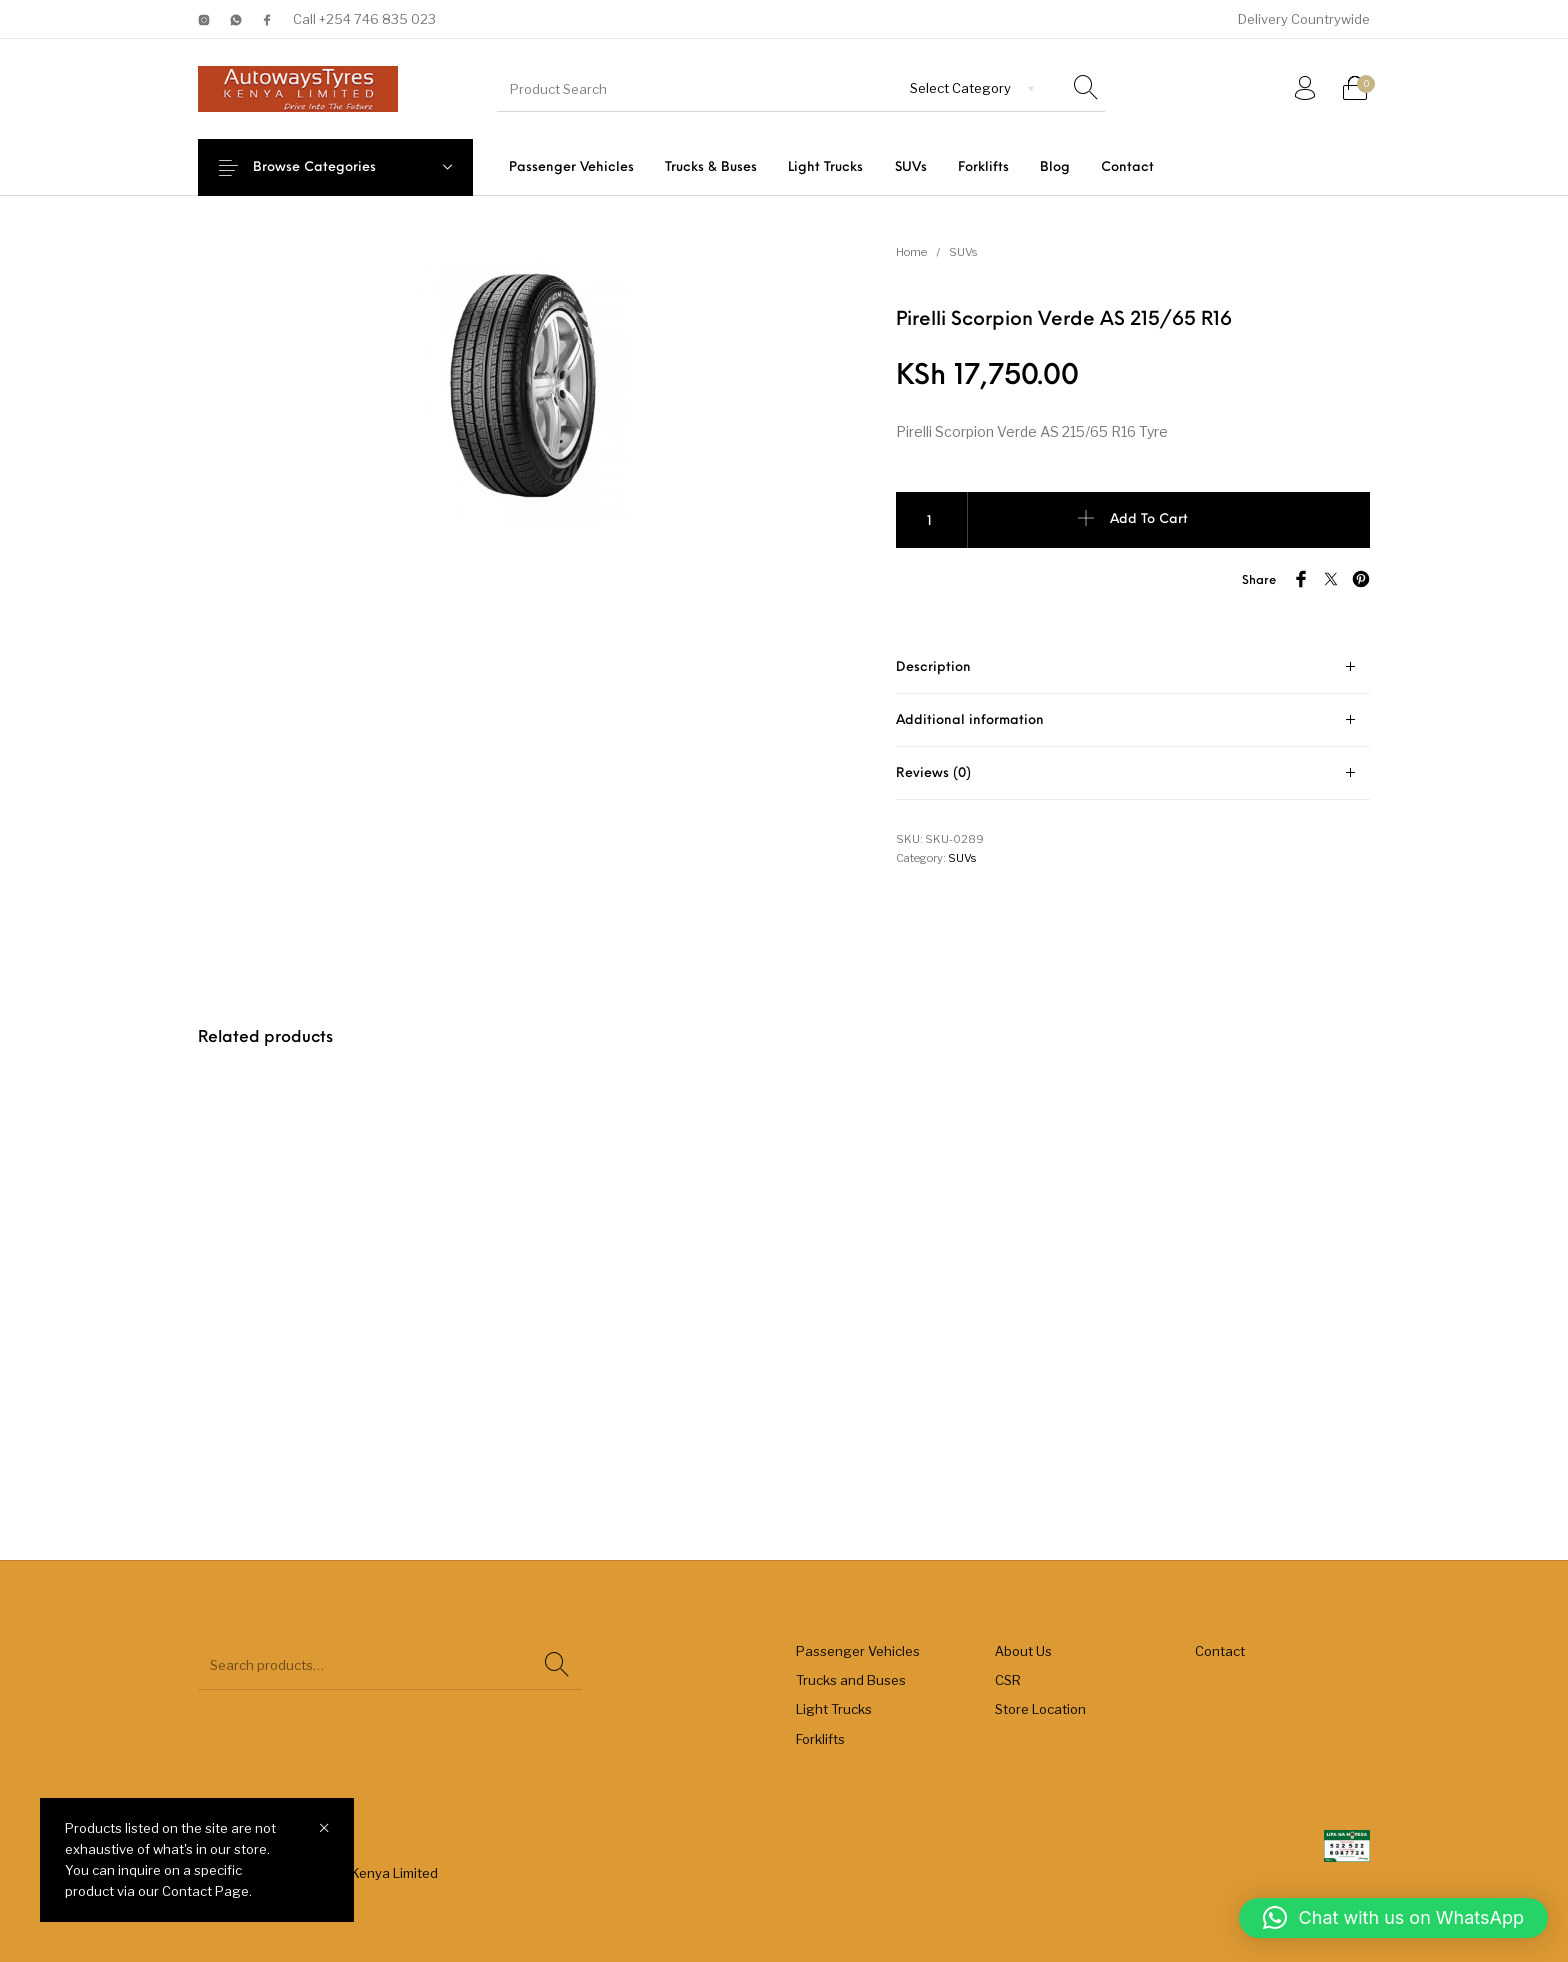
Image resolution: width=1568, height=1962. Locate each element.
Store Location (1040, 1709)
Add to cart (1149, 519)
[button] (1393, 1918)
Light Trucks (834, 1709)
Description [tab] (933, 667)
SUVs (963, 252)
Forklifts (820, 1739)
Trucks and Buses (851, 1680)
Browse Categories (329, 167)
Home (911, 252)
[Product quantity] (932, 520)
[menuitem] (571, 167)
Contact (1220, 1651)
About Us (1023, 1651)
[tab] (1133, 667)
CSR (1008, 1680)
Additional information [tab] (970, 720)
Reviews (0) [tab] (933, 773)
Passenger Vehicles (858, 1651)
